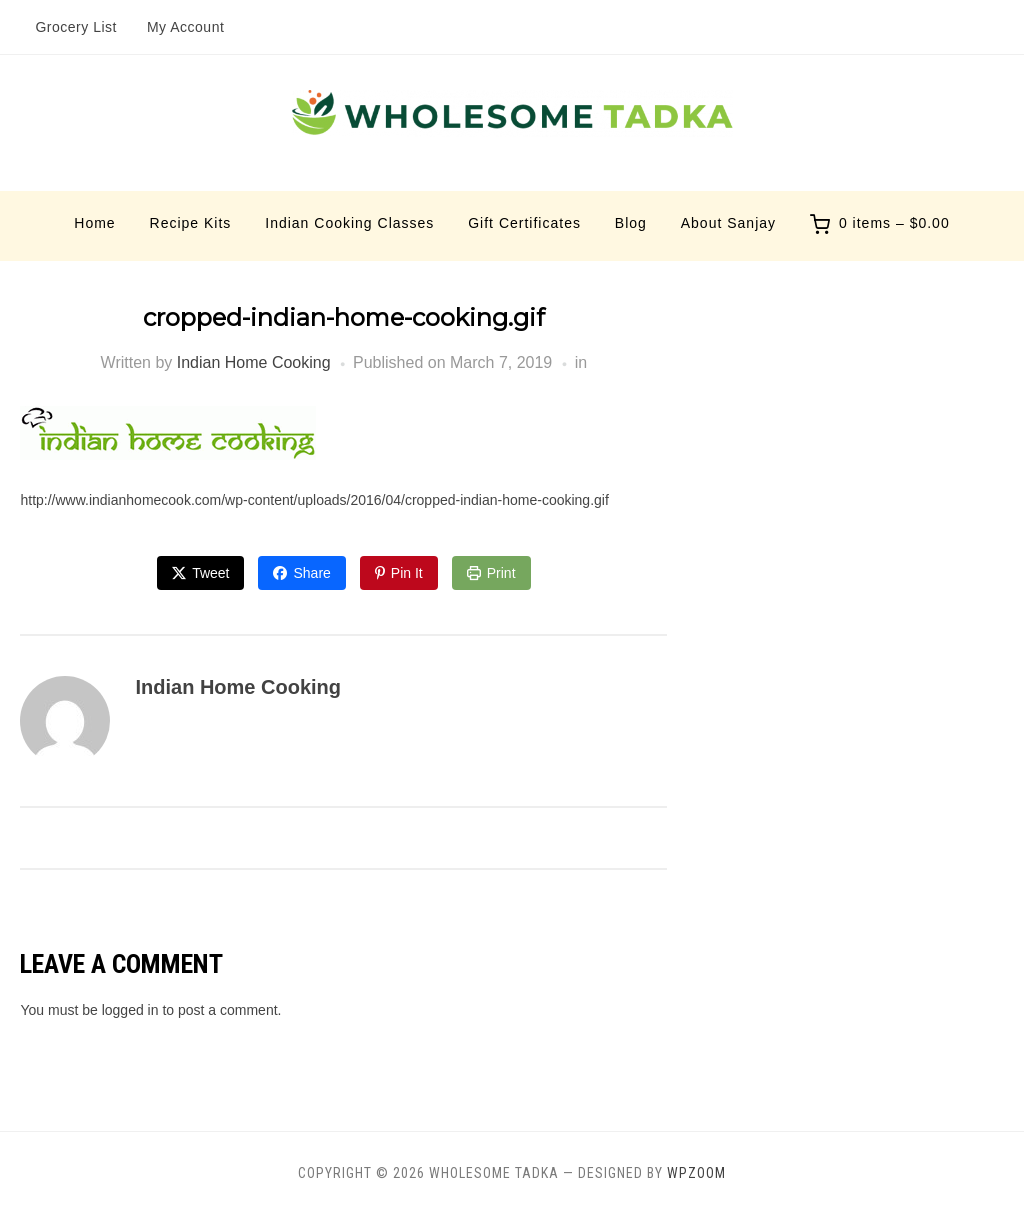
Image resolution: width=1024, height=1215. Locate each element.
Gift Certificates (524, 223)
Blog (631, 223)
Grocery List (75, 27)
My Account (185, 27)
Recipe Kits (191, 223)
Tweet (210, 573)
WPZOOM (696, 1173)
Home (94, 223)
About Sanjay (728, 223)
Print (501, 573)
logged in (130, 1010)
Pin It (407, 573)
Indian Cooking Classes (349, 223)
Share (311, 573)
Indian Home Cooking (254, 362)
